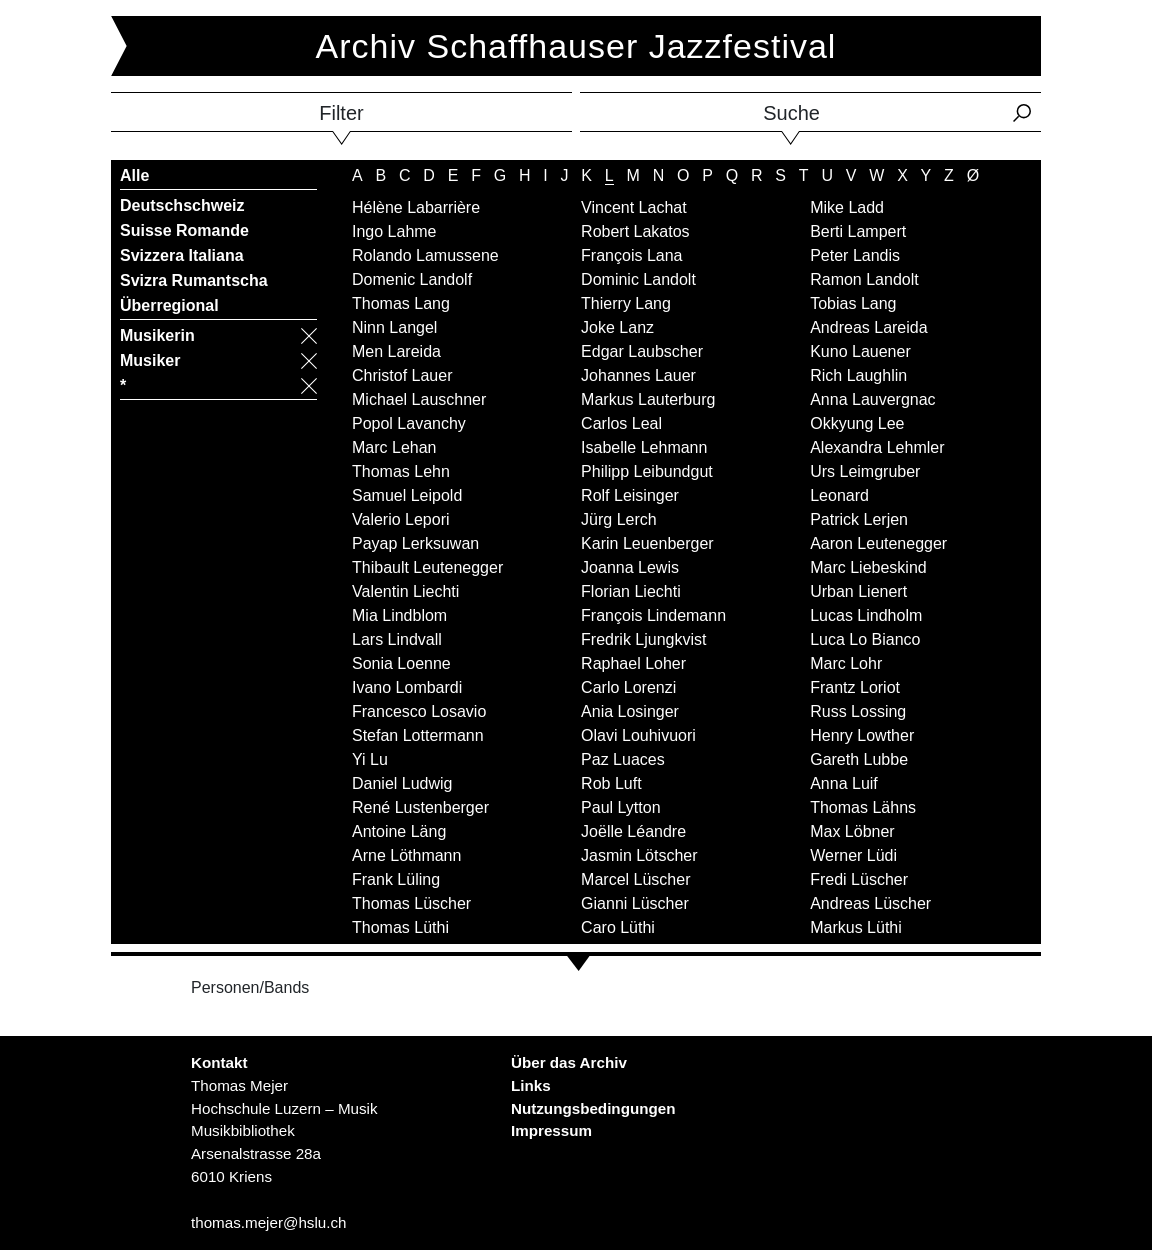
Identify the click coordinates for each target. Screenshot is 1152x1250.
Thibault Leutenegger (427, 567)
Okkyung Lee (857, 423)
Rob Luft (611, 783)
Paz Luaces (623, 759)
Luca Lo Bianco (865, 639)
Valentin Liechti (405, 591)
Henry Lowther (862, 735)
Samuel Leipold (407, 495)
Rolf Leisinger (630, 495)
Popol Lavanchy (409, 423)
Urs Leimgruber (865, 471)
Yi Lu (370, 759)
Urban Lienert (858, 591)
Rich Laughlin (858, 375)
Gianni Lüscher (635, 903)
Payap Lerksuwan (415, 543)
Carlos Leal (621, 423)
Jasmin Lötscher (639, 855)
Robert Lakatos (635, 231)
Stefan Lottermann (418, 735)
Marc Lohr (846, 663)
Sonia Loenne (401, 663)
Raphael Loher (633, 663)
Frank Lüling (396, 879)
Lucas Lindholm (866, 615)
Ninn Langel (394, 327)
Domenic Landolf (412, 279)
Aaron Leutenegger (878, 543)
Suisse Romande (184, 230)
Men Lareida (396, 351)
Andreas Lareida (868, 327)
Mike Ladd (847, 207)
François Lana (631, 255)
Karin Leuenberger (647, 543)
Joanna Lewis (630, 567)
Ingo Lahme (394, 231)
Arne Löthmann (406, 855)
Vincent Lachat (634, 207)
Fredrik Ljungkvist (643, 639)
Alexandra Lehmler (877, 447)
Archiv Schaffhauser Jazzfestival (576, 46)
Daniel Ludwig (402, 783)
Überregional (169, 305)
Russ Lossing (858, 711)
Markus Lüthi (856, 927)
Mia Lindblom (399, 615)
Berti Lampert (858, 231)
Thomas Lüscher (411, 903)
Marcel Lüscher (635, 879)
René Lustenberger (420, 807)
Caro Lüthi (618, 927)
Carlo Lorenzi (628, 687)
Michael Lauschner (419, 399)
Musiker (150, 360)
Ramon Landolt (864, 279)
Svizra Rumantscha (194, 280)
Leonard (839, 495)
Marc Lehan (394, 447)
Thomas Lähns (863, 807)
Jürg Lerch (619, 519)
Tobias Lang (853, 303)
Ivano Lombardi (407, 687)
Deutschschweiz (182, 205)
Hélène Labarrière (416, 207)
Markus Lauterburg (648, 399)
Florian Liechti (631, 591)
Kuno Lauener (860, 351)
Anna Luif (844, 783)
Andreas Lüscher (870, 903)
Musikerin (157, 335)
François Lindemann (653, 615)
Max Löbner (852, 831)
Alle (134, 175)
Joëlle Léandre (633, 831)
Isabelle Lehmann (644, 447)
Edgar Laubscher (642, 351)
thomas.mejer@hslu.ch (269, 1222)
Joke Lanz (617, 327)
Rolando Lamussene (425, 255)
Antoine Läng (399, 831)
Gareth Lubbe (859, 759)
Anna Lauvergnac (872, 399)
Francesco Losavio (419, 711)
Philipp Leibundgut (647, 471)
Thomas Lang (401, 303)
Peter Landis (855, 255)
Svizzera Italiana (182, 255)
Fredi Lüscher (859, 879)
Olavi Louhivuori (638, 735)
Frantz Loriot (855, 687)
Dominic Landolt (638, 279)
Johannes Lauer (638, 375)
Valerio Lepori (401, 519)
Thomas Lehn (401, 471)
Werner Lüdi (853, 855)
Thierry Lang (626, 303)
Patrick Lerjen (859, 519)
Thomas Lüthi (400, 927)
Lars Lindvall (397, 639)
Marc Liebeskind (868, 567)
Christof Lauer (402, 375)
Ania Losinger (630, 711)
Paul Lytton (620, 807)
